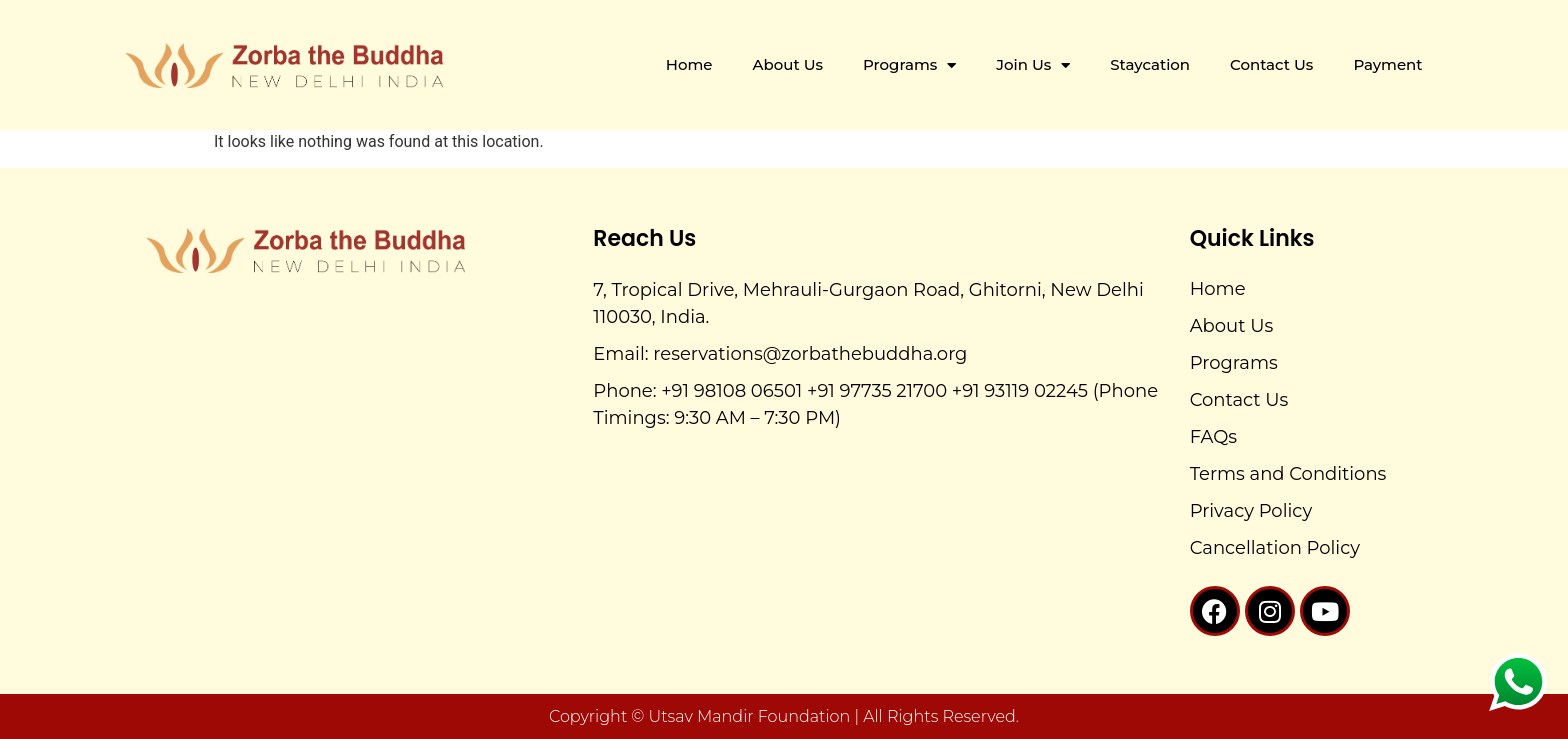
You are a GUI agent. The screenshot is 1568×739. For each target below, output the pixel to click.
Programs (909, 65)
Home (689, 64)
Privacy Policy (1251, 511)
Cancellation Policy (1275, 548)
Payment (1387, 64)
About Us (788, 64)
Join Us (1033, 65)
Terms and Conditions (1288, 474)
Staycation (1150, 64)
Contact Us (1271, 64)
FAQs (1213, 437)
